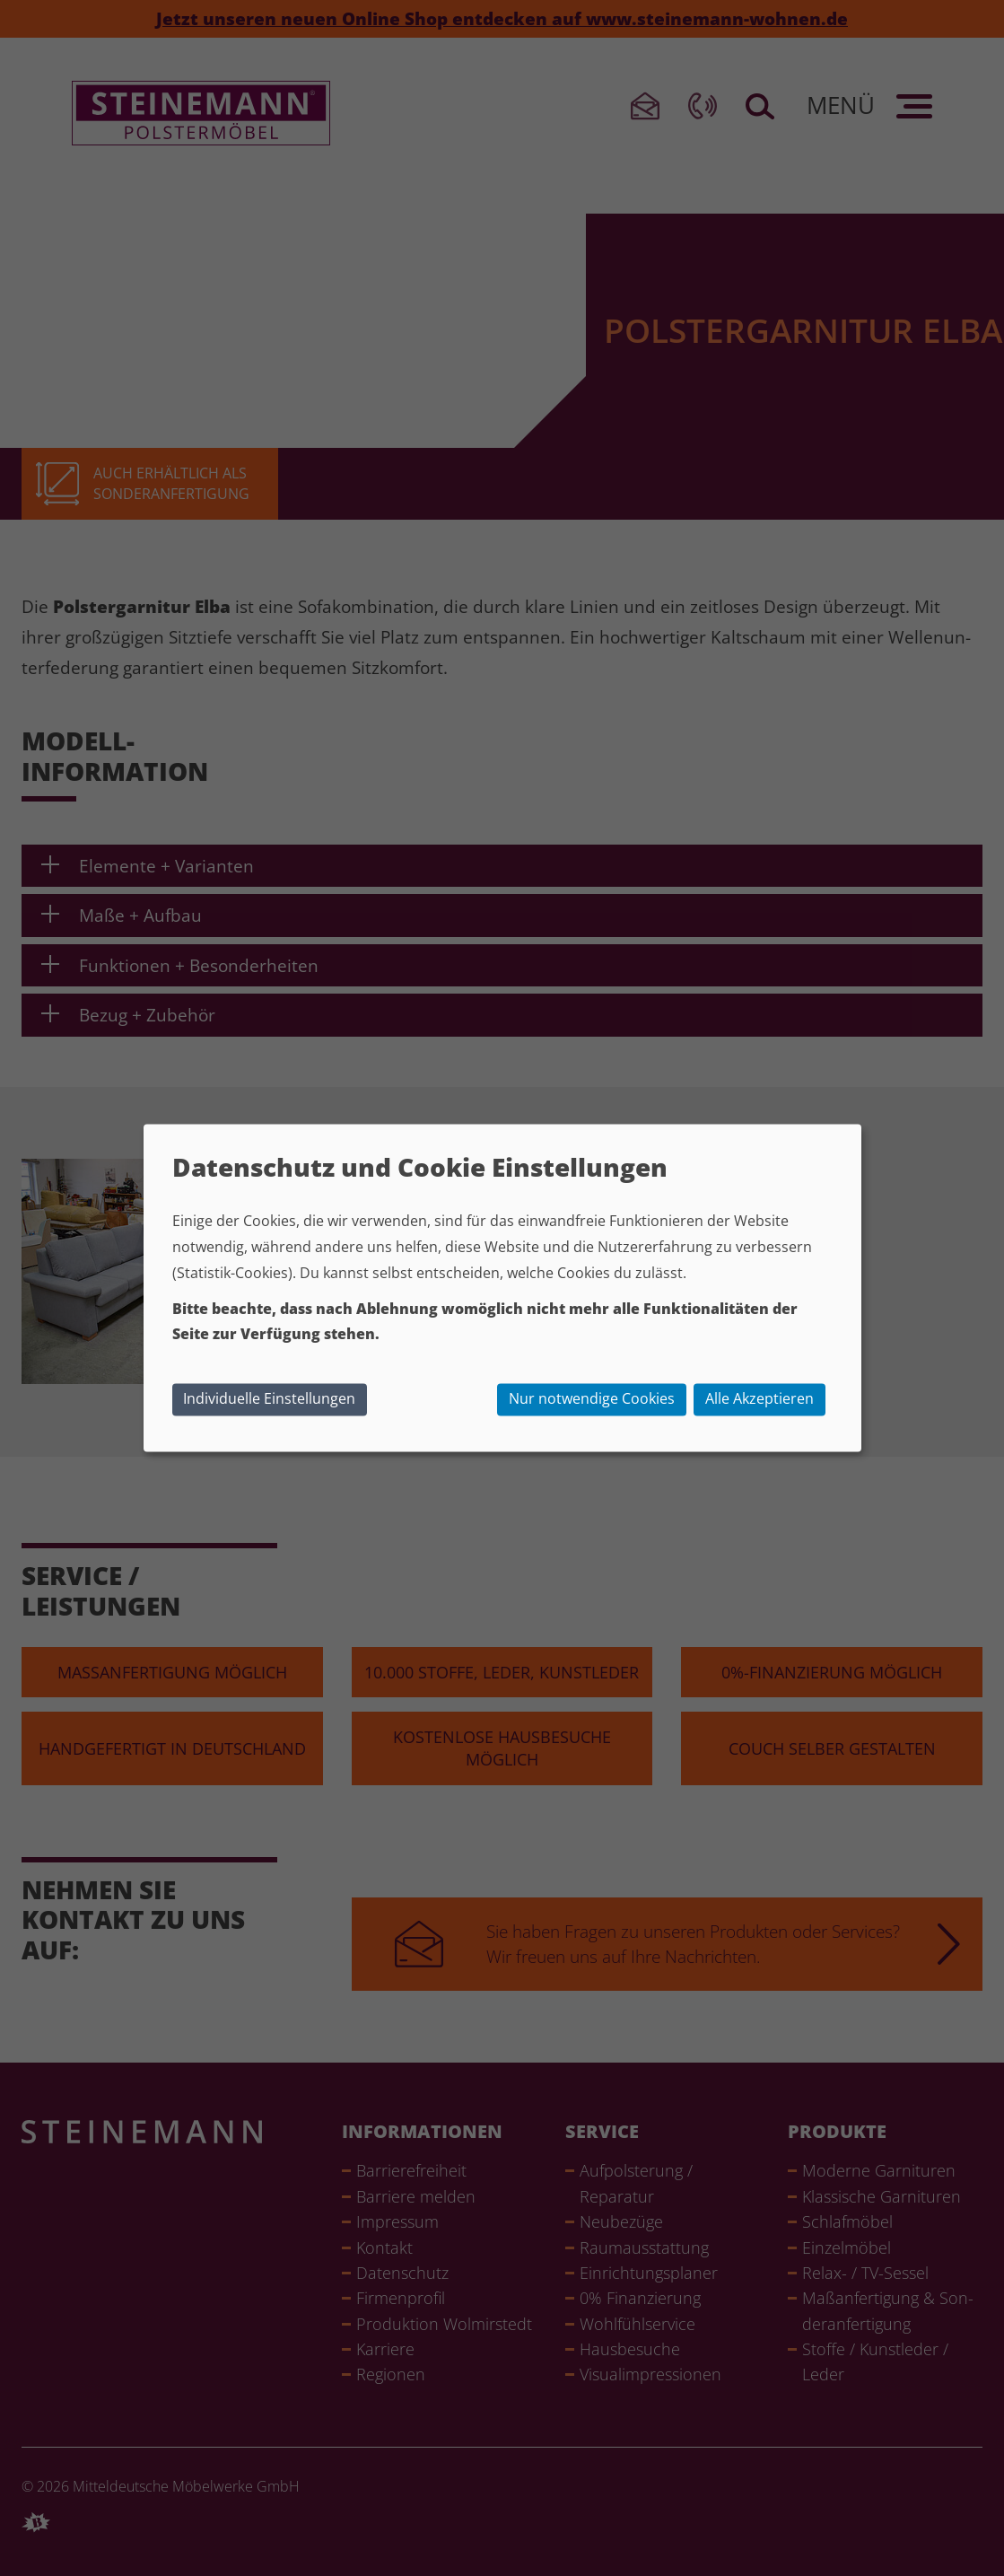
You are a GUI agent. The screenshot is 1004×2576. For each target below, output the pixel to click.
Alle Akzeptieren (759, 1398)
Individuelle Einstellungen (269, 1398)
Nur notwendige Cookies (592, 1398)
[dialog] (502, 1287)
